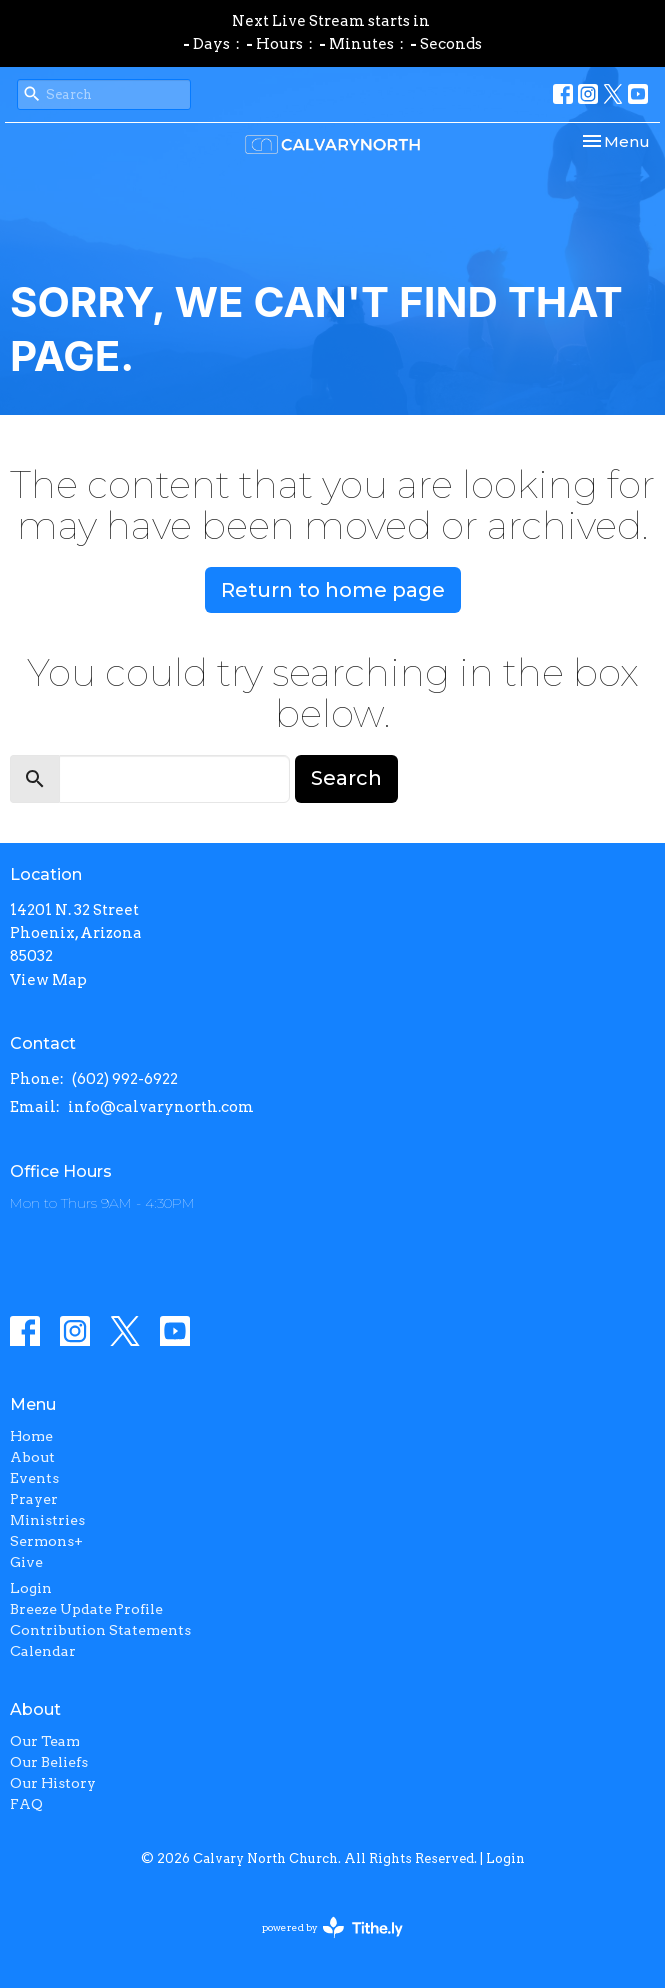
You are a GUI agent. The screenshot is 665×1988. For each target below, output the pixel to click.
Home (31, 1436)
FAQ (26, 1804)
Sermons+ (46, 1541)
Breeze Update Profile (86, 1609)
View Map (48, 980)
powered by (332, 1927)
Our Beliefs (49, 1762)
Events (34, 1478)
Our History (53, 1783)
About (32, 1457)
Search (346, 778)
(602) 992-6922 (125, 1079)
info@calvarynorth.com (161, 1107)
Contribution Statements (100, 1630)
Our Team (45, 1741)
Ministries (47, 1520)
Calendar (43, 1651)
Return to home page (333, 590)
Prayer (34, 1499)
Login (31, 1588)
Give (26, 1562)
